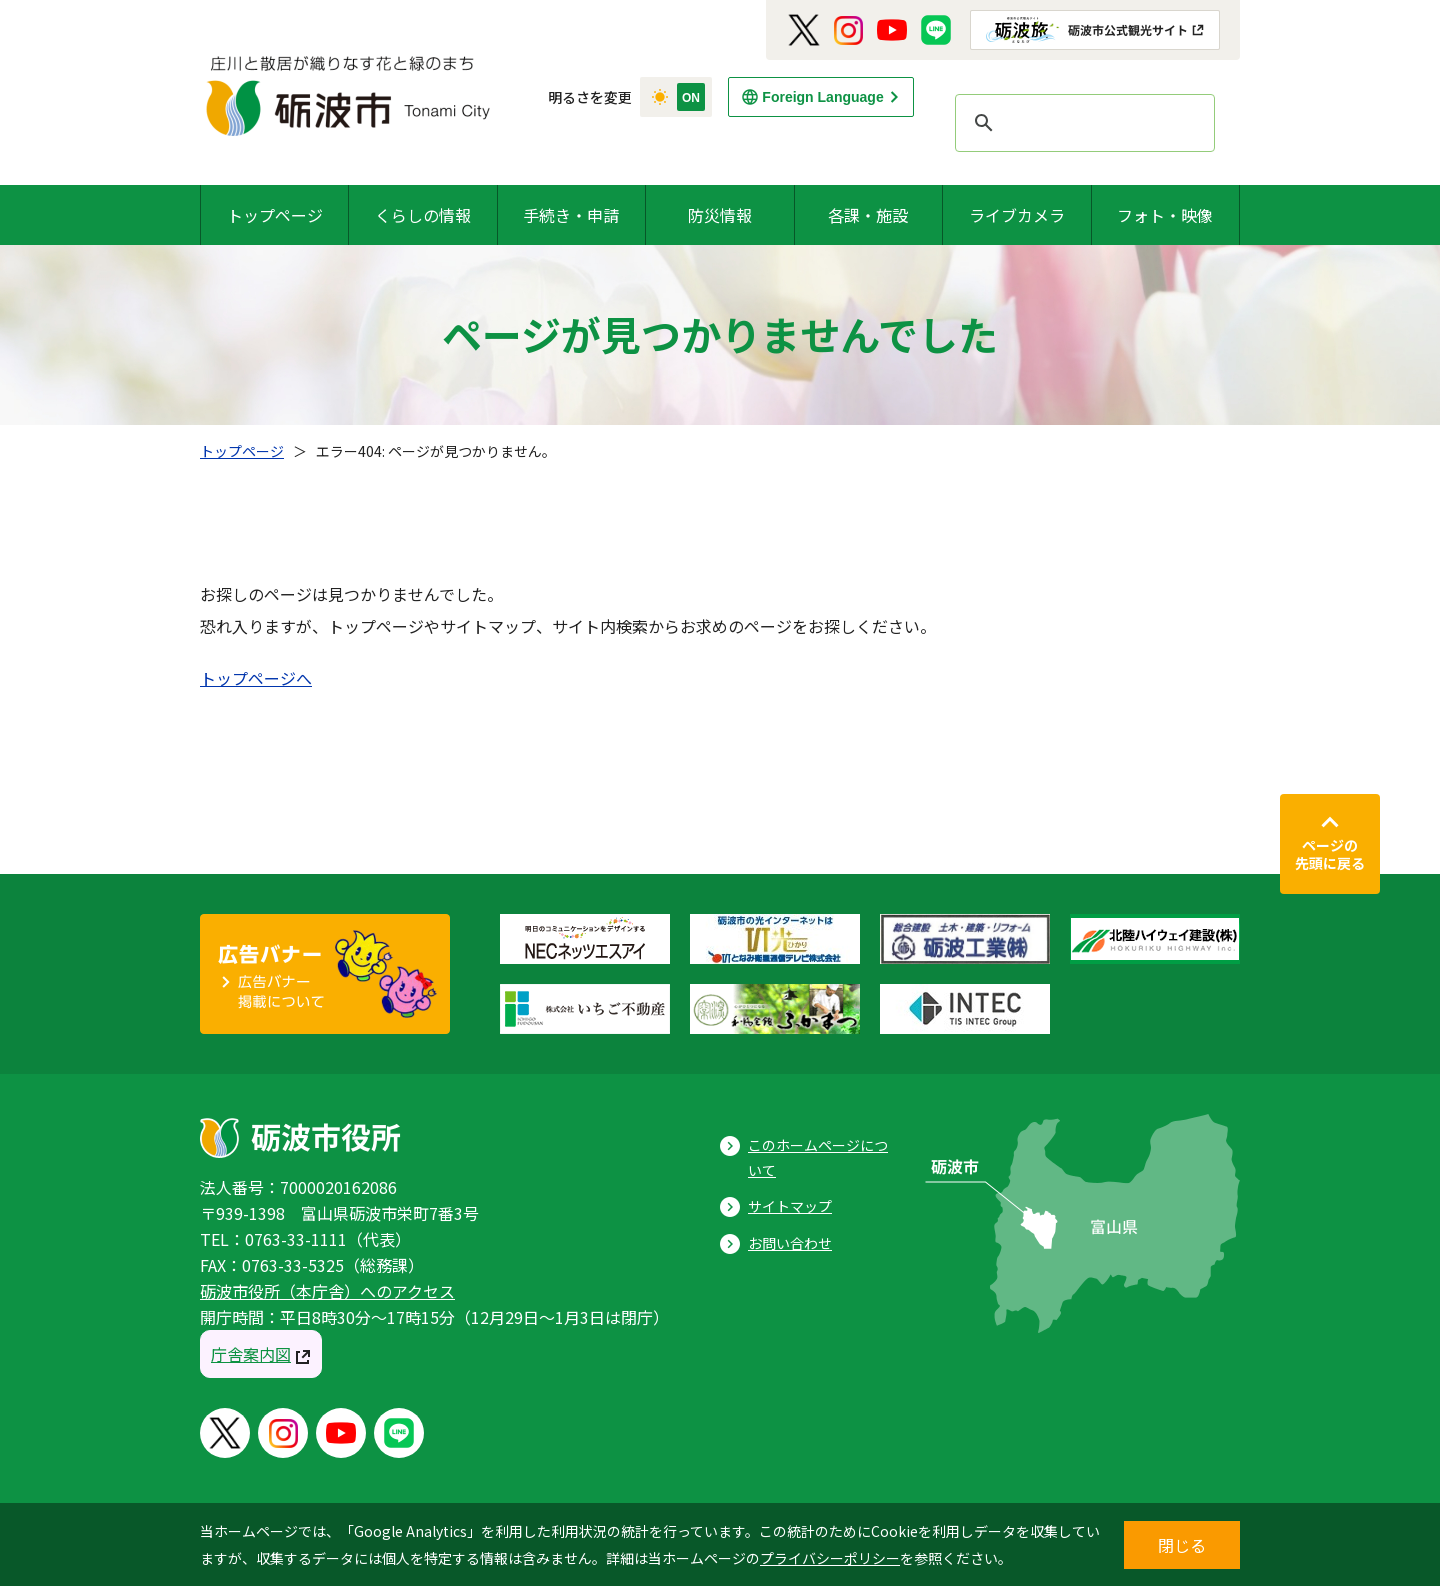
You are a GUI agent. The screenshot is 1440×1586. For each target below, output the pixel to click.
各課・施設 (868, 215)
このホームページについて (818, 1157)
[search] (1082, 123)
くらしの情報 (423, 215)
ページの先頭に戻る (1330, 854)
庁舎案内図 (251, 1354)
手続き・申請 (571, 215)
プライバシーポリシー (830, 1558)
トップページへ (256, 678)
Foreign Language (822, 97)
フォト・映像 (1165, 215)
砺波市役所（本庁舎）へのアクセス (327, 1291)
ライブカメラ (1017, 215)
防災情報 (720, 215)
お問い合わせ (790, 1243)
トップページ (275, 215)
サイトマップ (790, 1206)
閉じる (1182, 1545)
